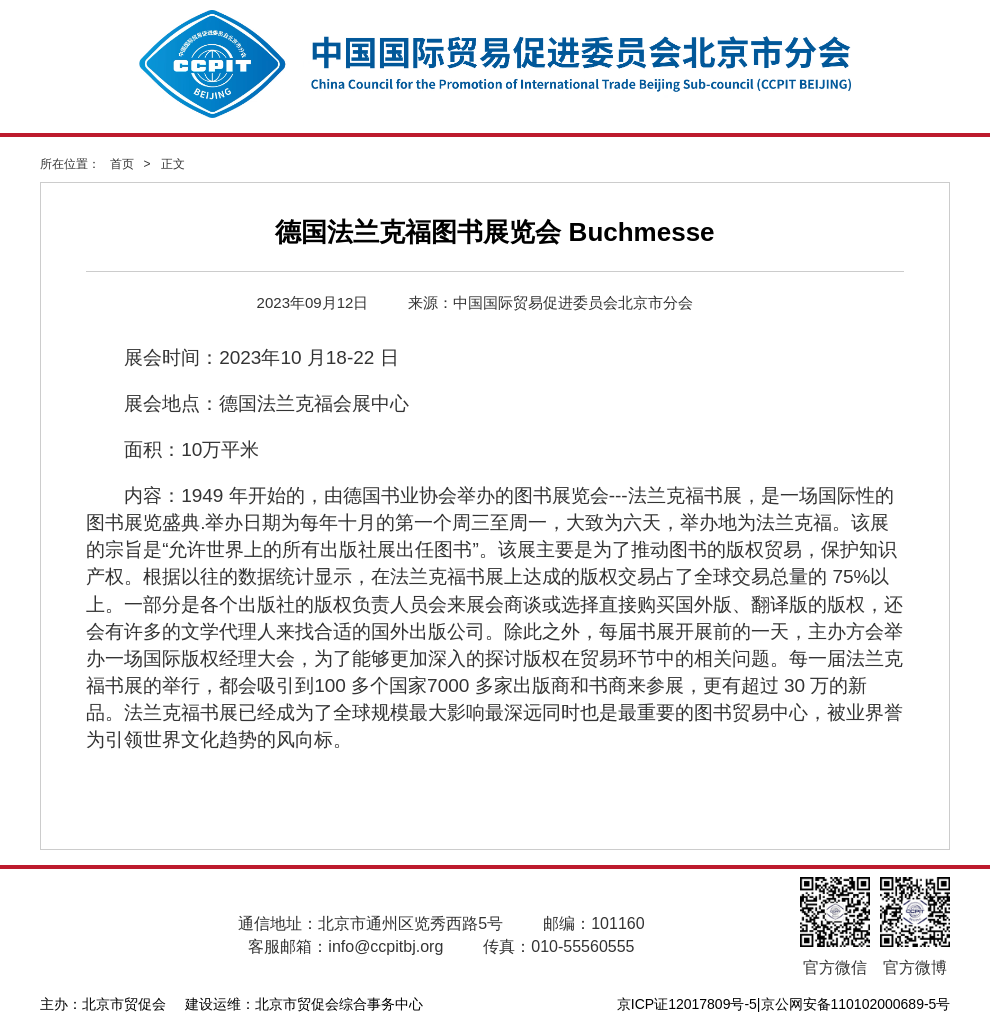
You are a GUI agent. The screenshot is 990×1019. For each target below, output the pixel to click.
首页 (122, 164)
